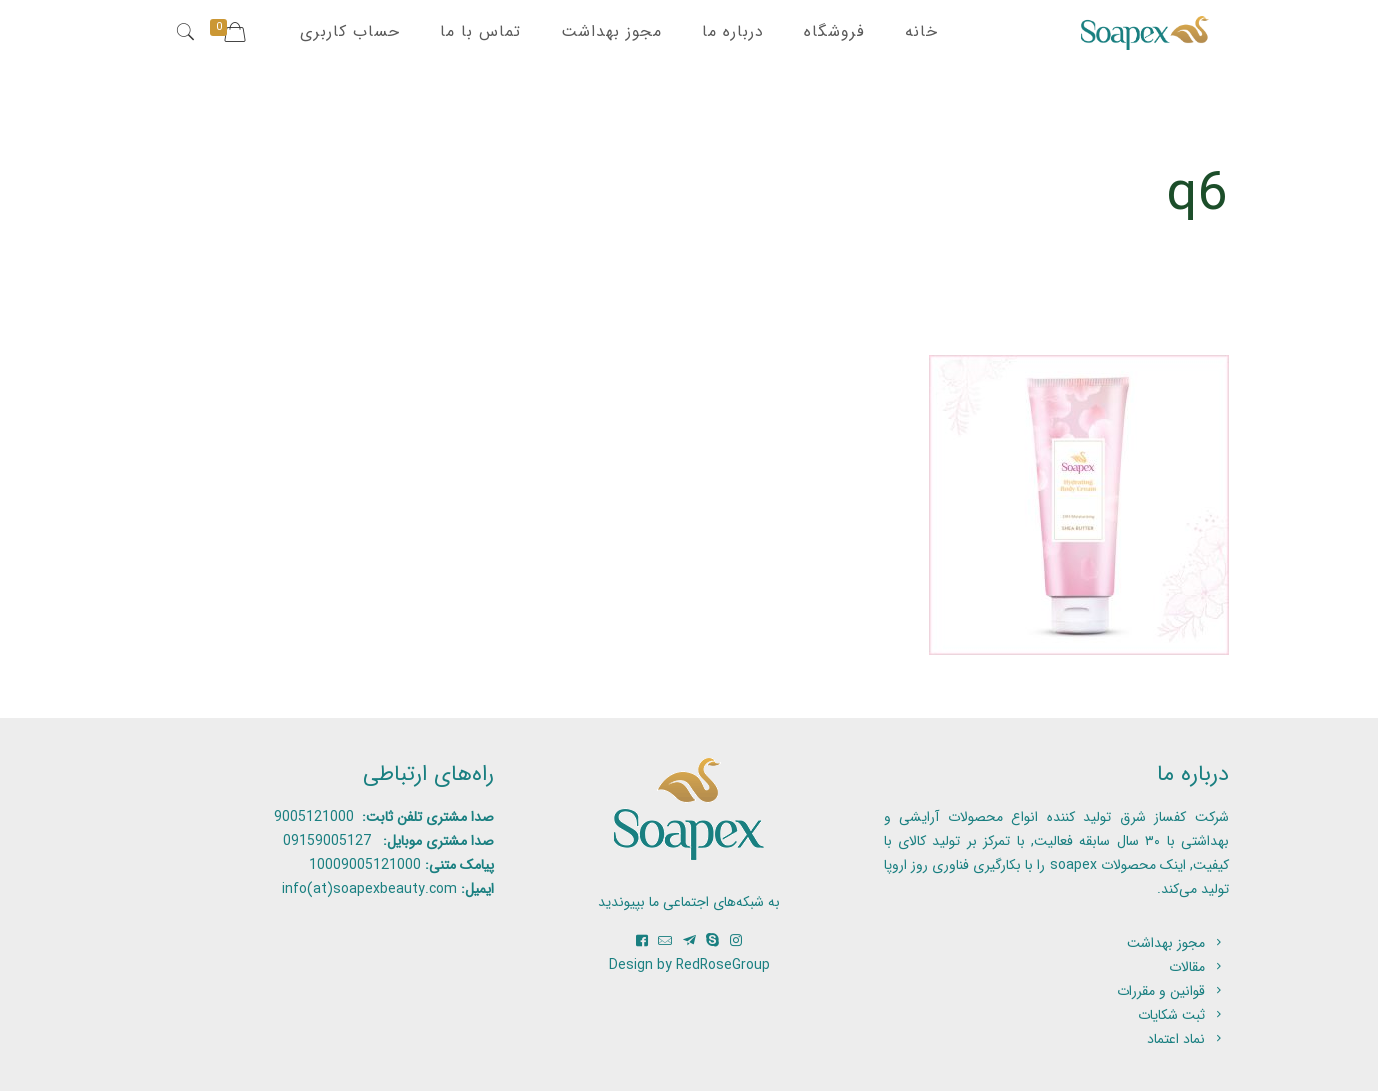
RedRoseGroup (723, 965)
